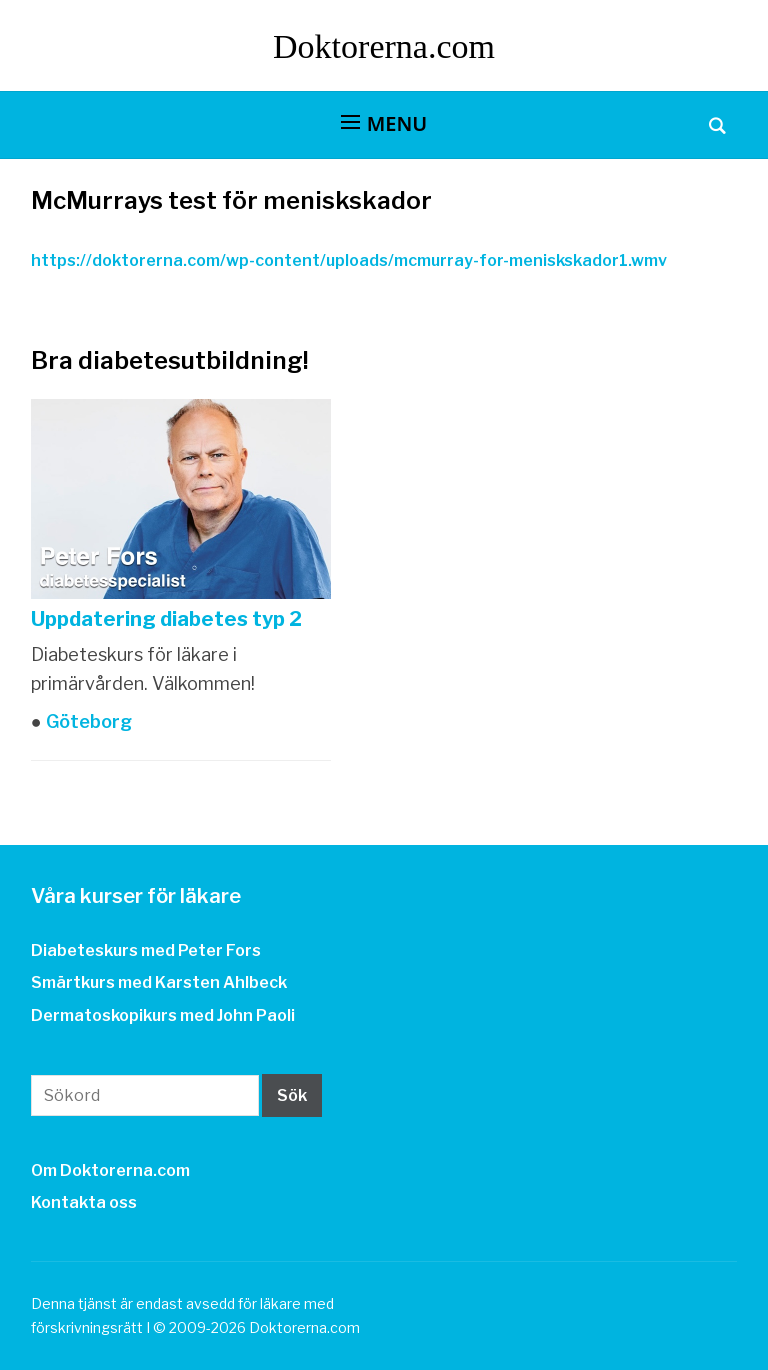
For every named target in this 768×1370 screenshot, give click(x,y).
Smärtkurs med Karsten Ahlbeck (159, 982)
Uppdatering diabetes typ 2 (166, 619)
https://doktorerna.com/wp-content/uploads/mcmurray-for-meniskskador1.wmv (349, 260)
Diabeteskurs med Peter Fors (146, 950)
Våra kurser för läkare (136, 896)
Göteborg (87, 721)
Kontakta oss (84, 1202)
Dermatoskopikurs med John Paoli (163, 1015)
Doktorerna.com (384, 46)
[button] (384, 124)
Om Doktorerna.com (110, 1170)
